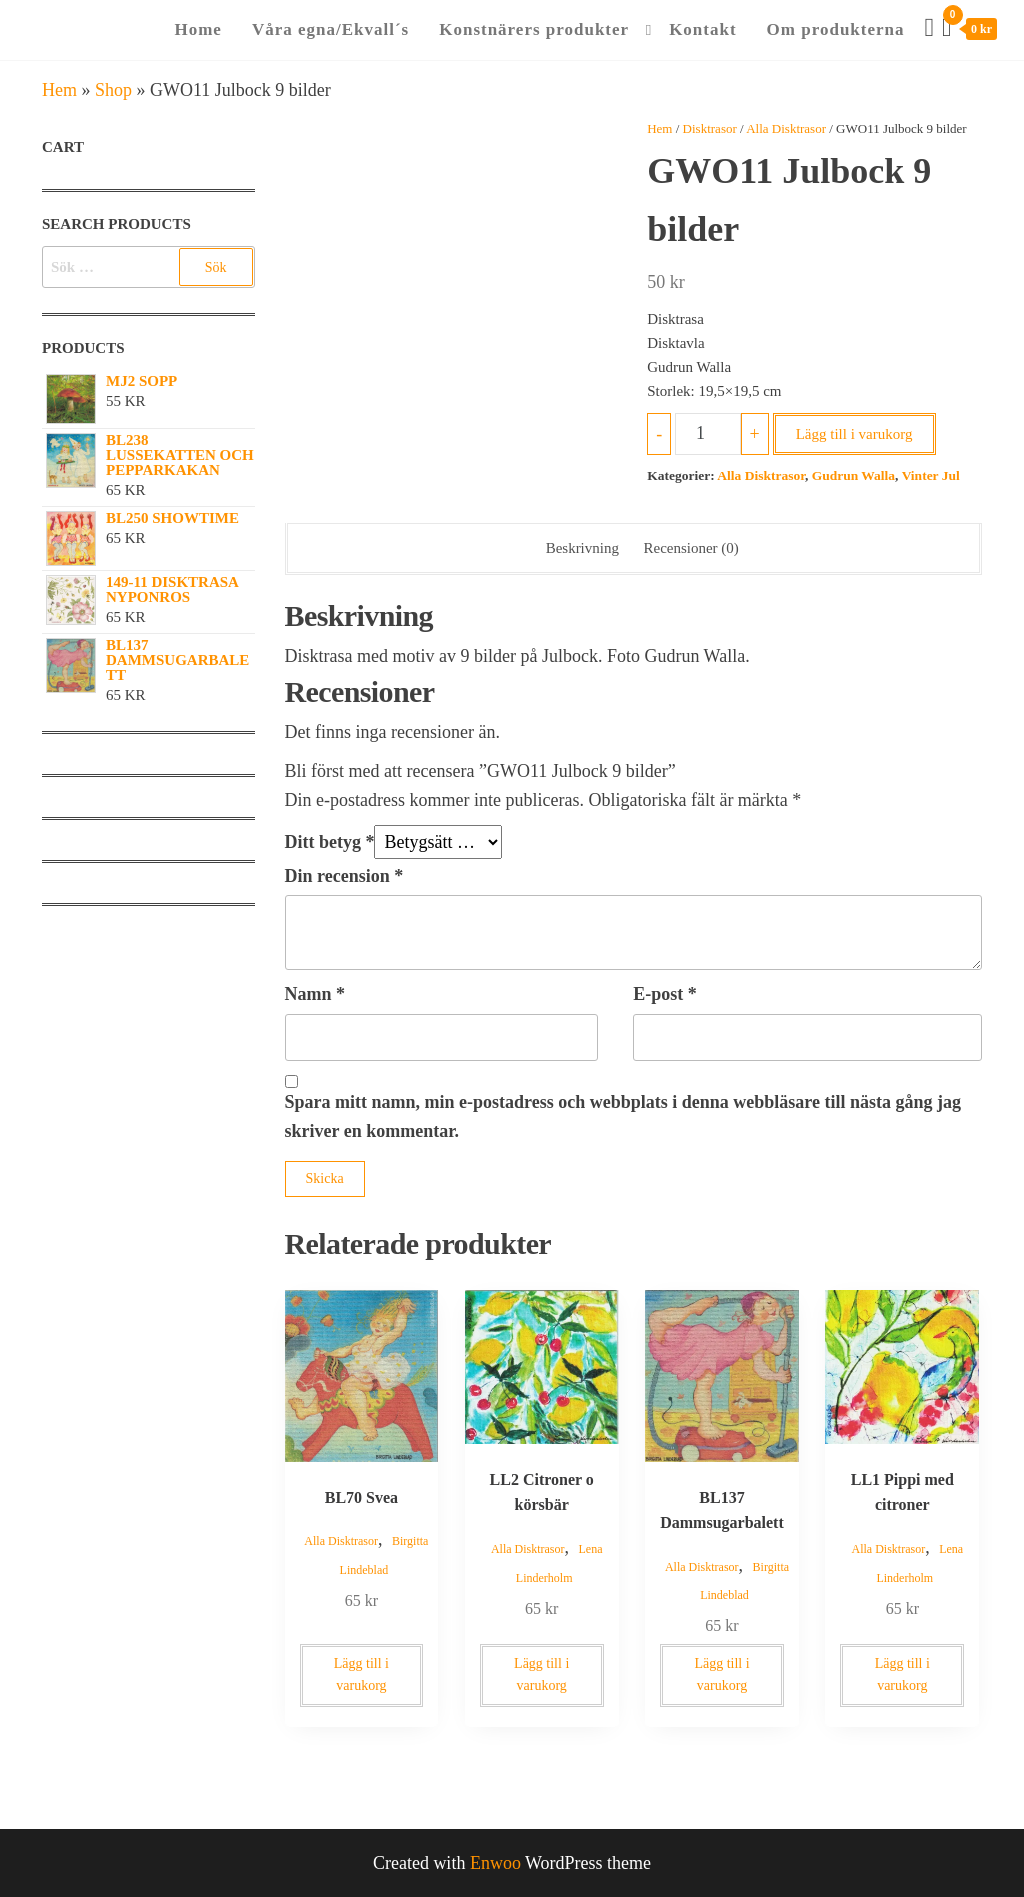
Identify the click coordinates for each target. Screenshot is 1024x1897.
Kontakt (702, 29)
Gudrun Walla (853, 475)
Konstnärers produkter (534, 29)
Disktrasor (710, 128)
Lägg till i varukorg (854, 434)
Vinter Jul (931, 475)
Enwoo (495, 1863)
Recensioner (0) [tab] (690, 548)
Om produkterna (836, 29)
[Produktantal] (707, 434)
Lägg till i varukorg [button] (361, 1674)
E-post (665, 994)
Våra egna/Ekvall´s (330, 29)
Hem (59, 90)
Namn (315, 994)
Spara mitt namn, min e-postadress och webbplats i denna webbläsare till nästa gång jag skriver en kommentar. (623, 1116)
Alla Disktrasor (786, 128)
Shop (113, 90)
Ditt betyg (330, 842)
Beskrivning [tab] (582, 548)
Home (197, 29)
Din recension (344, 876)
